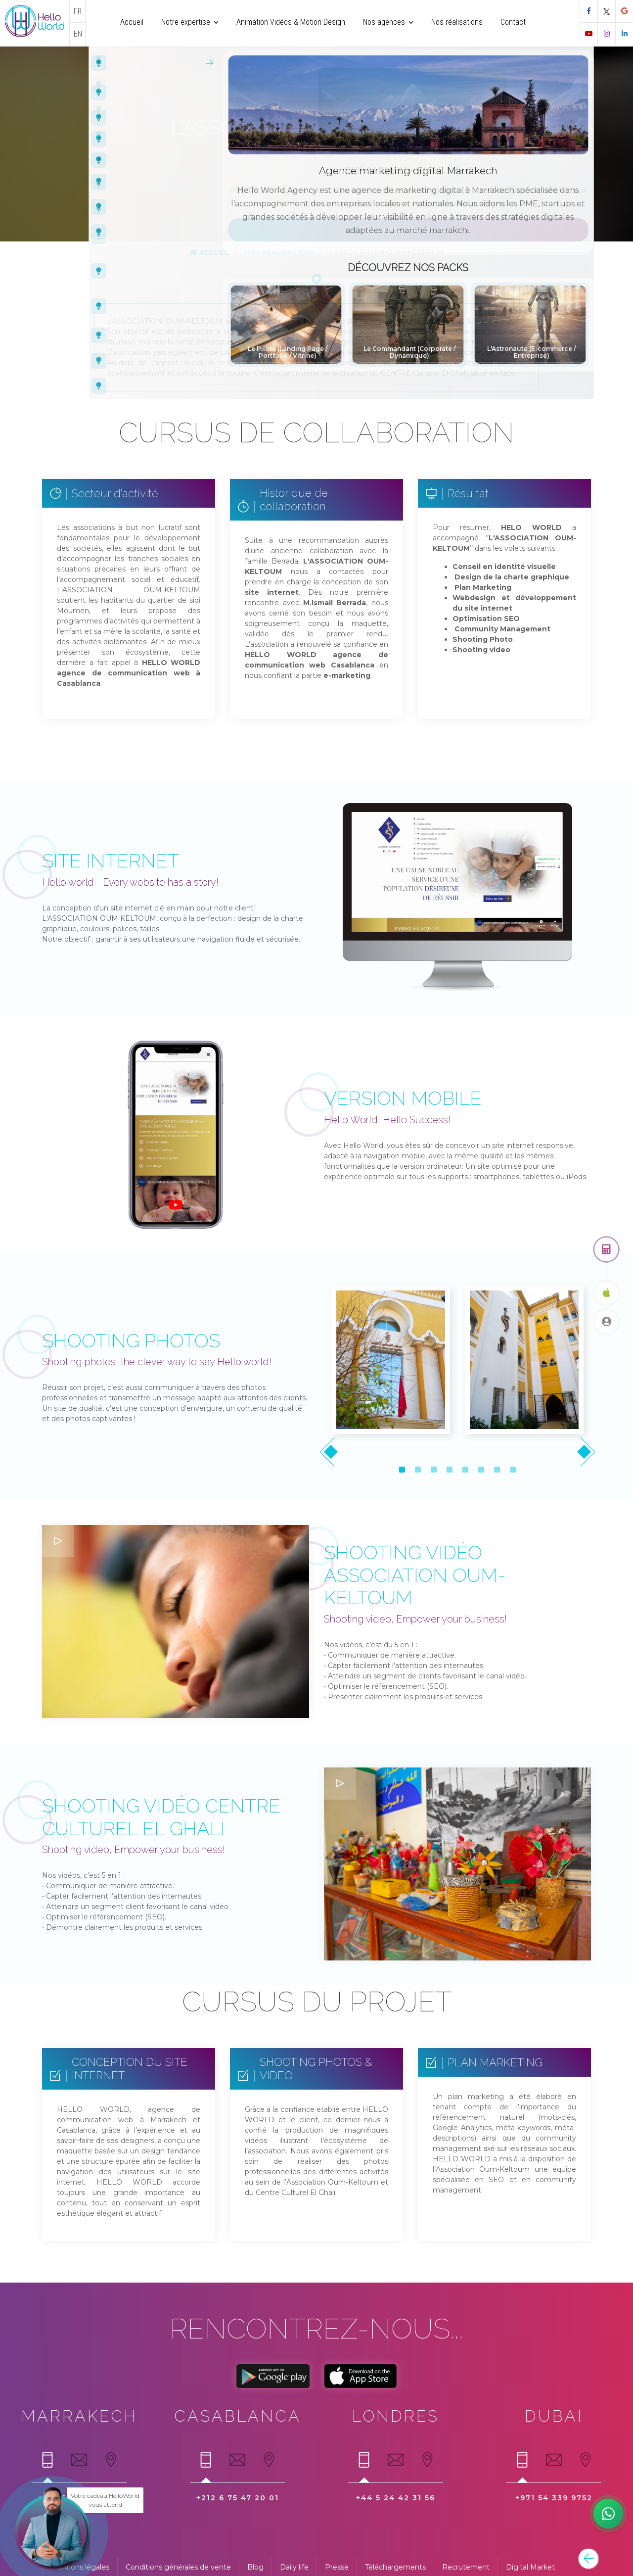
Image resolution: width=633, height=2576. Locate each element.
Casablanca (237, 2416)
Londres (395, 2416)
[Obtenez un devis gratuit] (606, 1249)
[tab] (47, 2464)
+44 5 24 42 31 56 (395, 2497)
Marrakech (79, 2416)
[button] (402, 1470)
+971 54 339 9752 (553, 2497)
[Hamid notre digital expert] (608, 2513)
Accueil (209, 252)
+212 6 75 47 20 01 (237, 2497)
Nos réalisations (279, 252)
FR (78, 11)
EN (78, 34)
